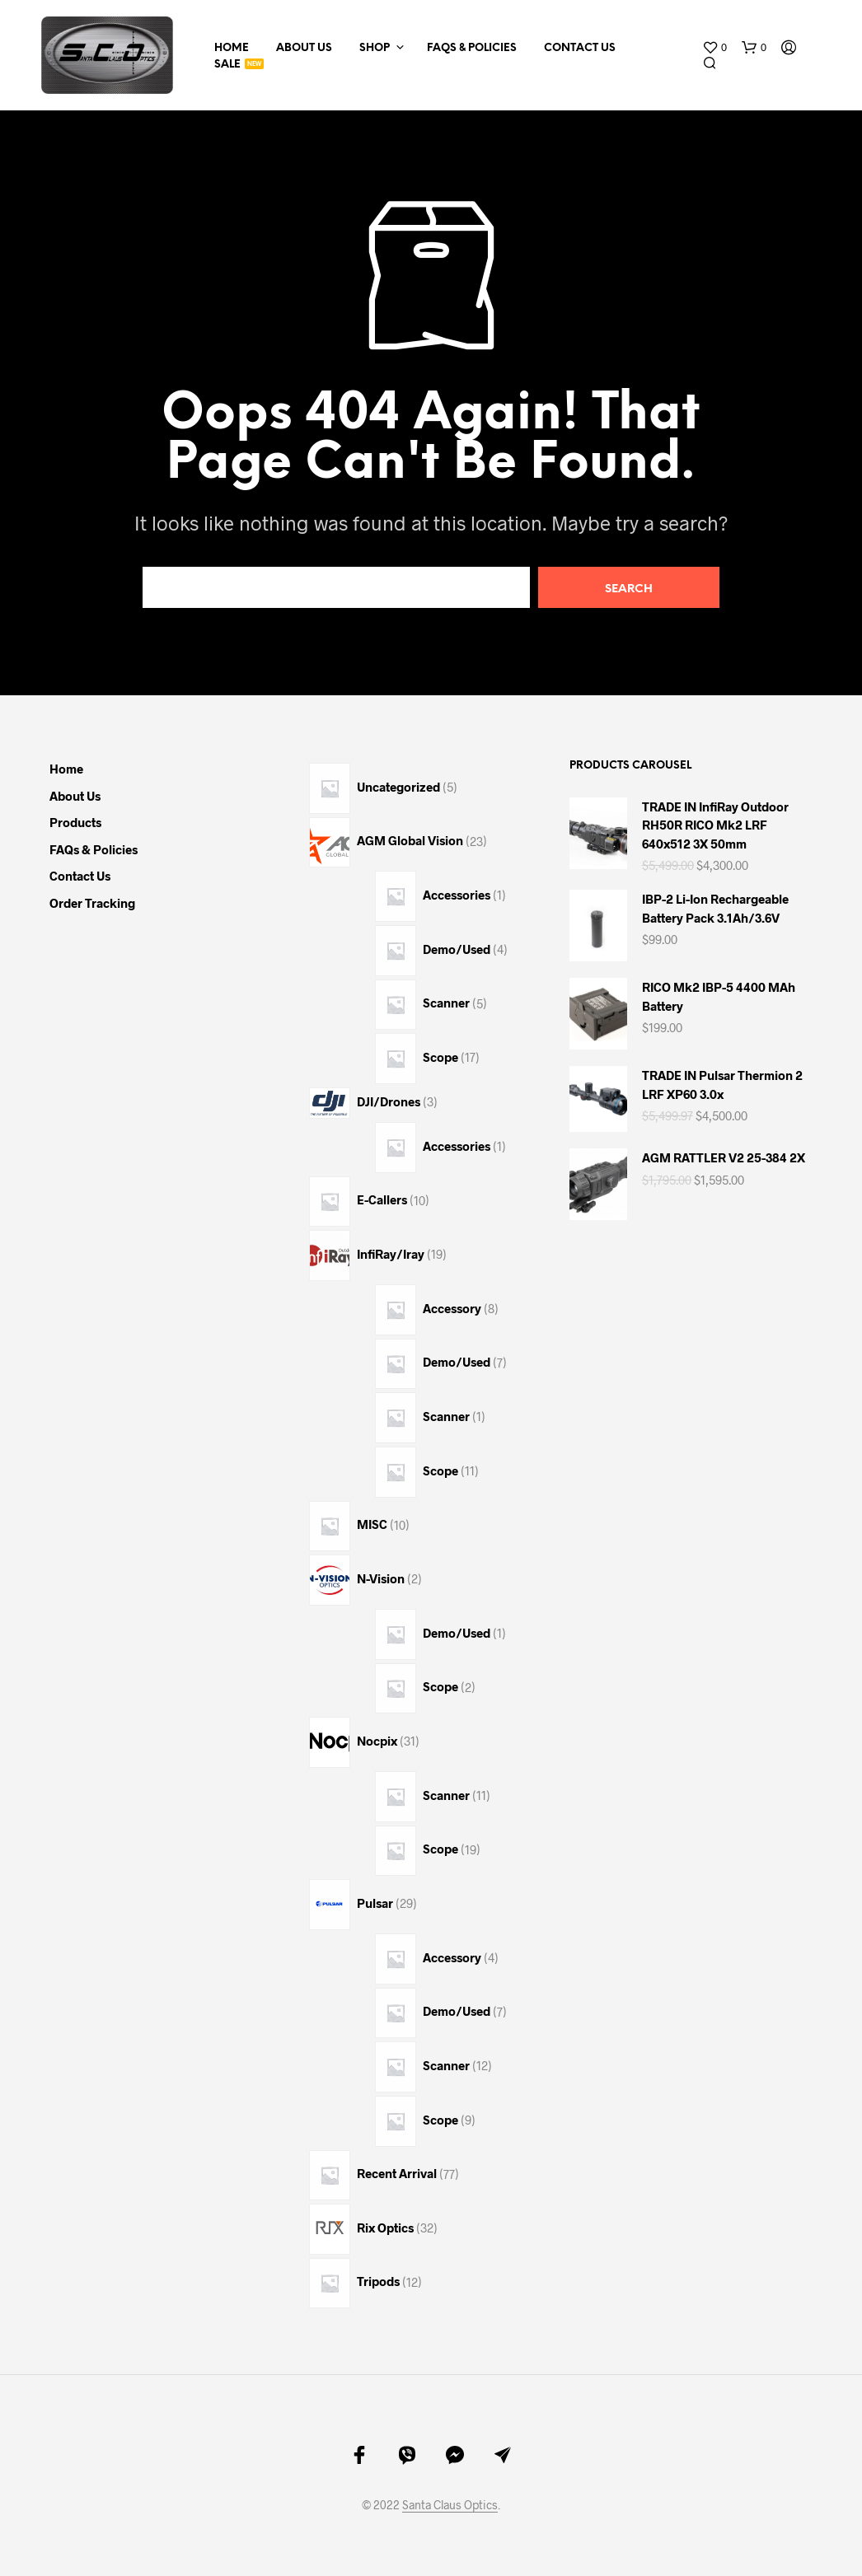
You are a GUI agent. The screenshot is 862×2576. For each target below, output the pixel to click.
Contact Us (580, 48)
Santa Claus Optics (450, 2505)
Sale (227, 64)
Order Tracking (92, 902)
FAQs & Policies (472, 48)
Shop (374, 48)
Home (231, 48)
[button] (714, 48)
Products (75, 822)
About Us (304, 48)
